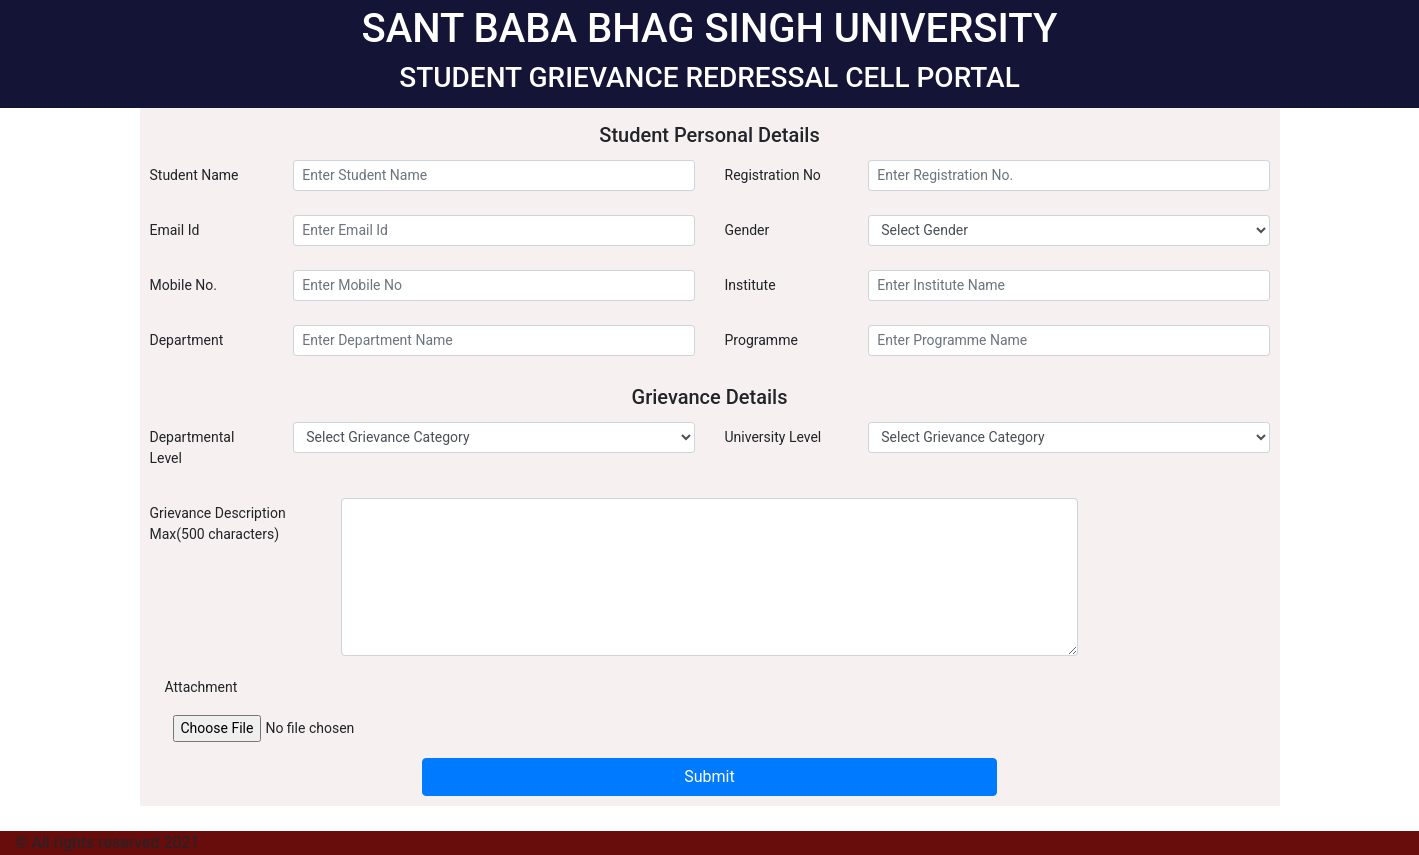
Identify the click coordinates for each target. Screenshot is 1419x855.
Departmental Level (192, 447)
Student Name (194, 175)
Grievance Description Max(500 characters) (218, 523)
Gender (747, 230)
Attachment (201, 687)
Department (187, 340)
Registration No (773, 175)
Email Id (175, 230)
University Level (773, 437)
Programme (761, 340)
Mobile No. (183, 285)
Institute (750, 285)
